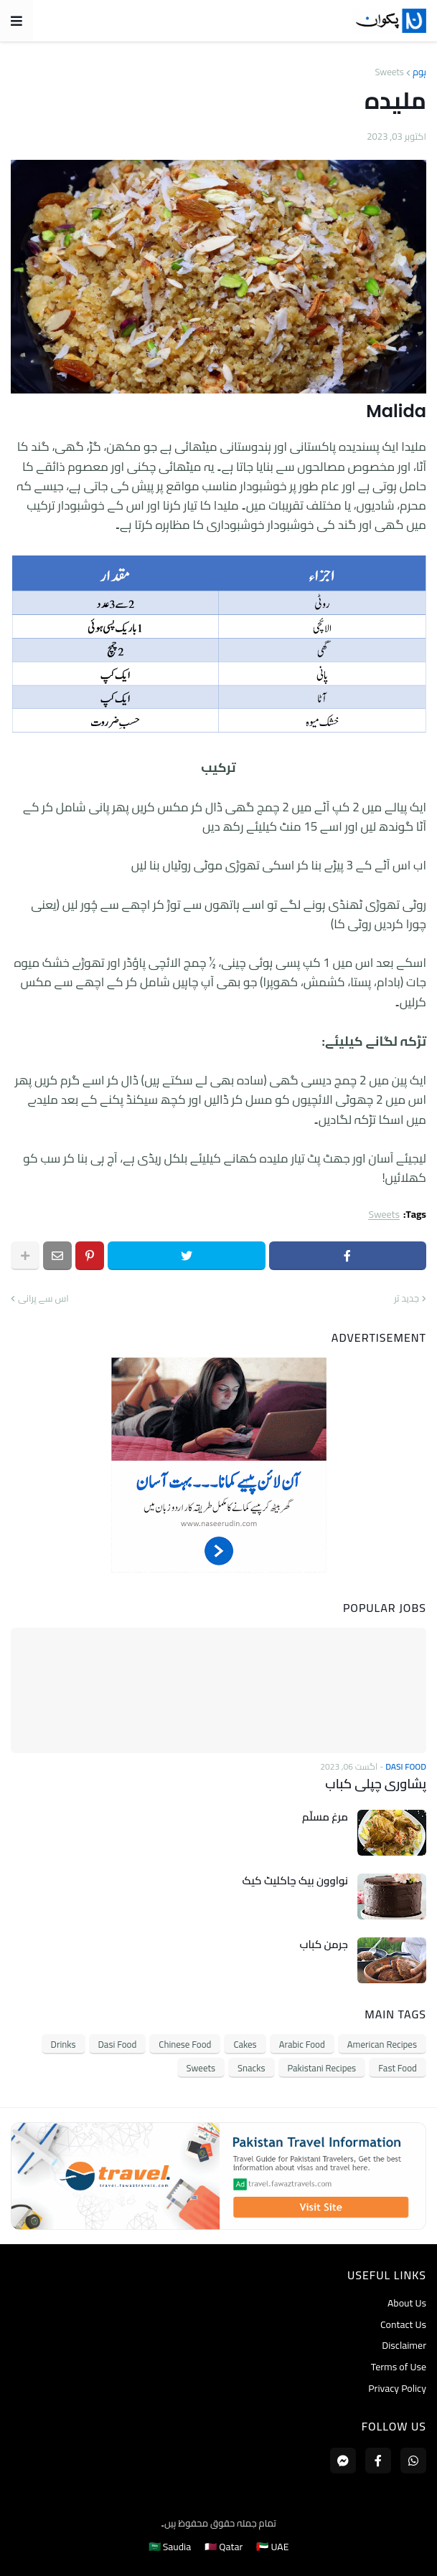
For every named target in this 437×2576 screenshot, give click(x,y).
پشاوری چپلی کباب (375, 1783)
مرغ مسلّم (325, 1817)
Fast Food (397, 2067)
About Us (406, 2304)
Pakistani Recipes (322, 2067)
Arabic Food (302, 2044)
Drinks (63, 2044)
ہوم (419, 72)
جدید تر (406, 1299)
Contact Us (403, 2324)
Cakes (244, 2044)
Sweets (389, 72)
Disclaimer (404, 2345)
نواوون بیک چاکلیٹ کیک (295, 1881)
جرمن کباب (323, 1944)
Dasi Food (117, 2044)
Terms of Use (398, 2366)
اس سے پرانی (43, 1299)
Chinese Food (185, 2044)
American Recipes (382, 2044)
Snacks (251, 2067)
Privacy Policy (397, 2387)
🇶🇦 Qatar (224, 2547)
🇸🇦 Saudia (170, 2547)
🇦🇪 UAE (272, 2547)
